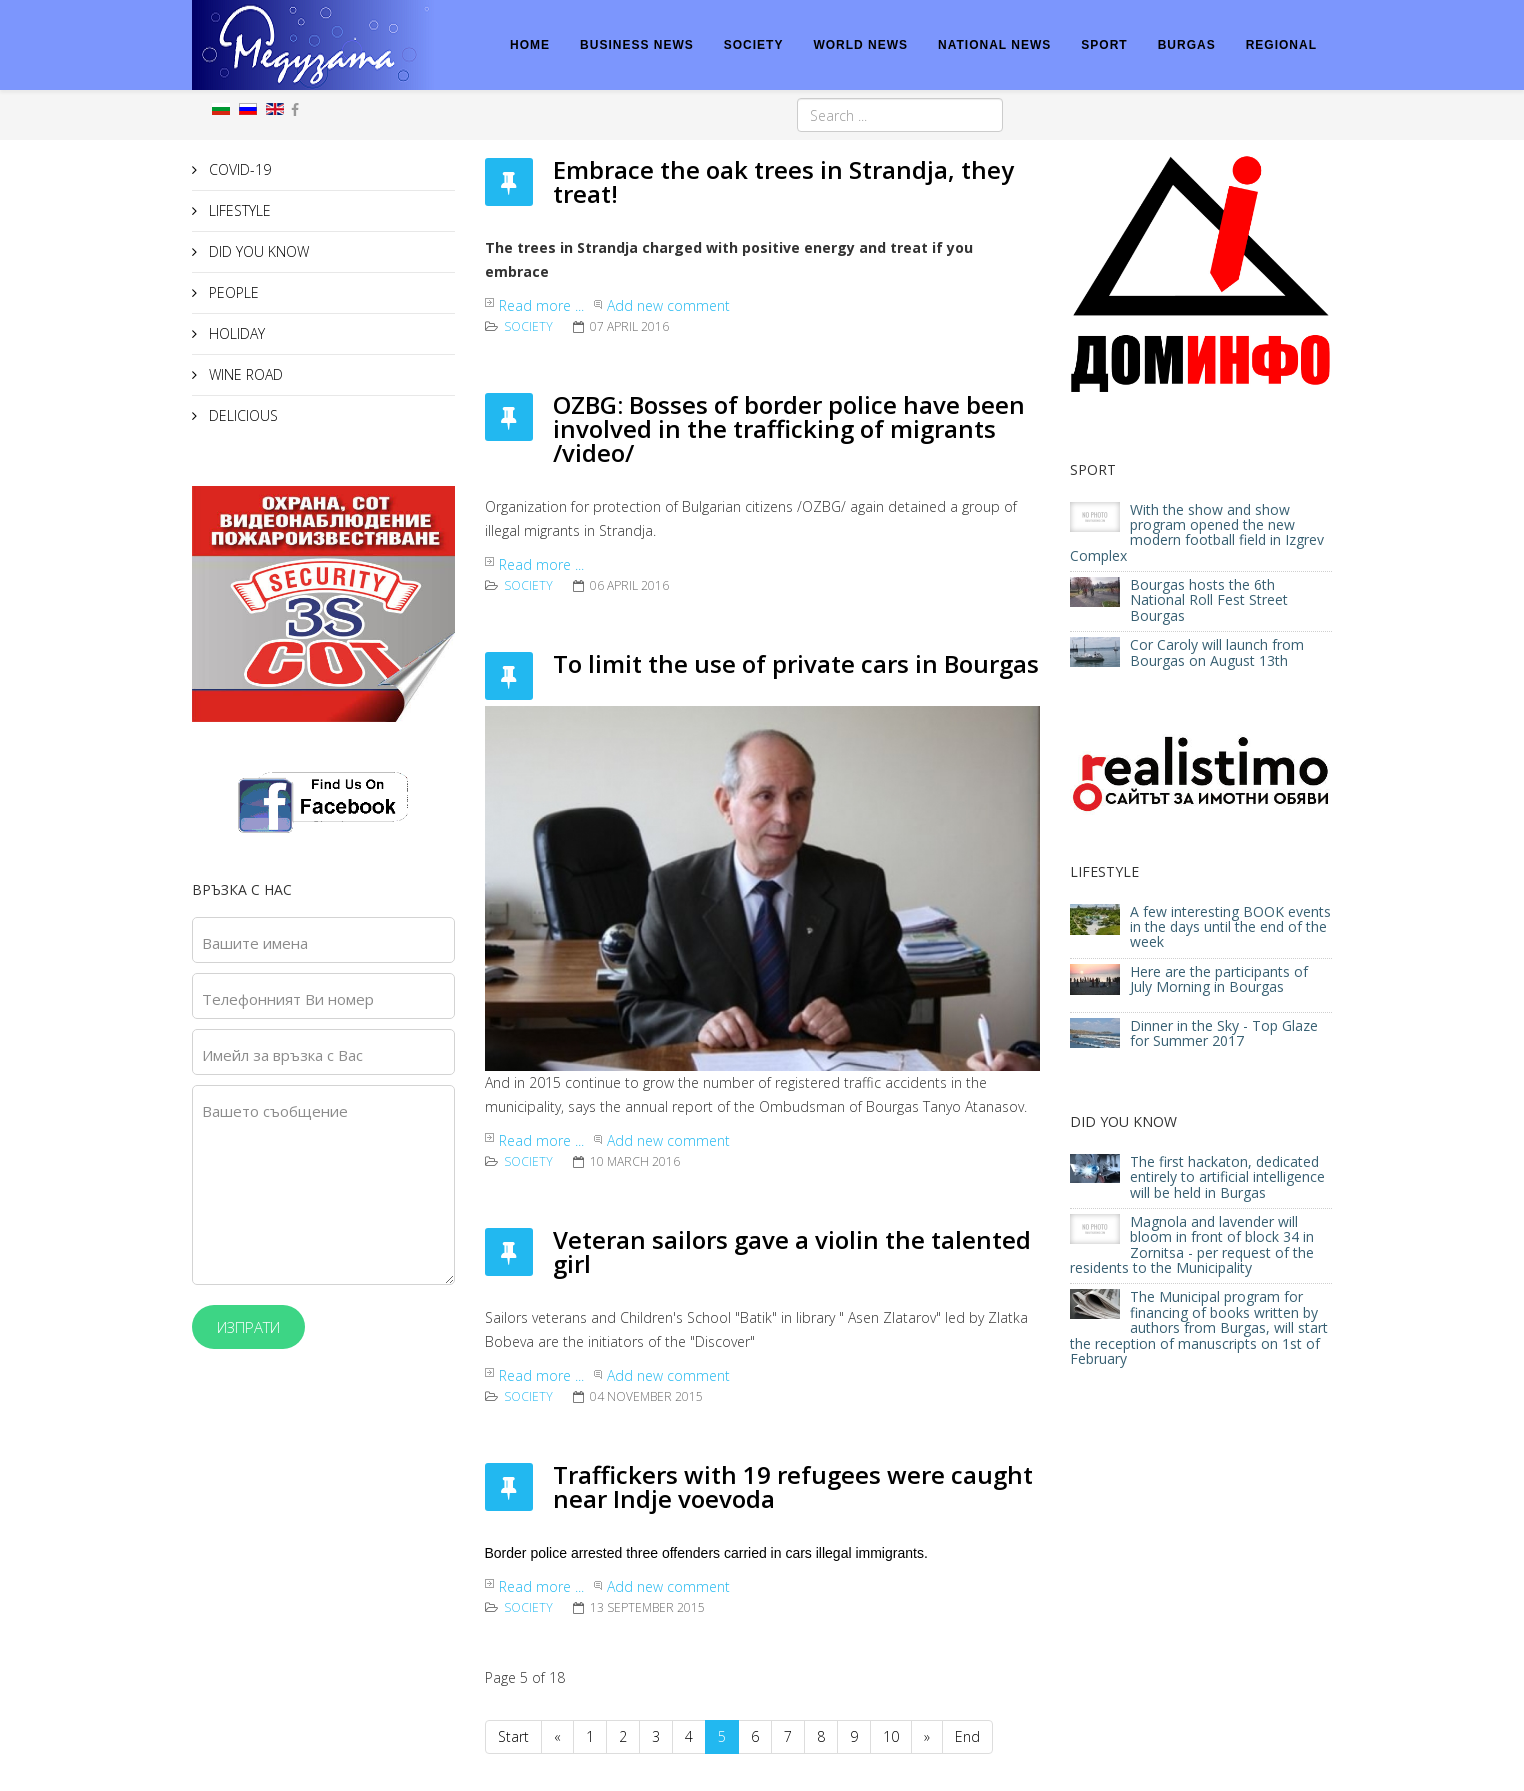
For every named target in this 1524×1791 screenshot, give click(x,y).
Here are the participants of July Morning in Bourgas (1219, 979)
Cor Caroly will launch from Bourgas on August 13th (1217, 652)
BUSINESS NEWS (637, 45)
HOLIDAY (235, 333)
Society (528, 326)
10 (891, 1736)
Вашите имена (255, 943)
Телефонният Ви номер (288, 999)
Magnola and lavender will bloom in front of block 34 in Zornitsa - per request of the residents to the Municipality (1192, 1244)
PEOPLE (232, 292)
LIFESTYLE (238, 210)
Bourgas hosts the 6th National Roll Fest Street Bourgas (1209, 600)
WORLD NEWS (860, 45)
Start (513, 1736)
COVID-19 (238, 169)
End (967, 1736)
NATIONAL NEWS (994, 45)
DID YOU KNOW (257, 251)
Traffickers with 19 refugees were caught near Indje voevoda (793, 1486)
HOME (530, 45)
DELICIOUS (241, 415)
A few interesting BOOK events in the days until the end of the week (1230, 927)
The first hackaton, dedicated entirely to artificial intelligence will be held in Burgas (1227, 1177)
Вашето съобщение (275, 1111)
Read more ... (541, 305)
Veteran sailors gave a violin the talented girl (792, 1251)
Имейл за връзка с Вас (282, 1055)
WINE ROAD (244, 374)
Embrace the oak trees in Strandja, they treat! (783, 181)
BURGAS (1187, 45)
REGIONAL (1281, 45)
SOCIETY (754, 45)
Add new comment (668, 305)
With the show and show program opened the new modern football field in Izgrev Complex (1197, 532)
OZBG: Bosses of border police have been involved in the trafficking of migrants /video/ (789, 428)
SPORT (1104, 45)
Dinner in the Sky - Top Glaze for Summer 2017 (1224, 1033)
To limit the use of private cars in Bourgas (796, 663)
